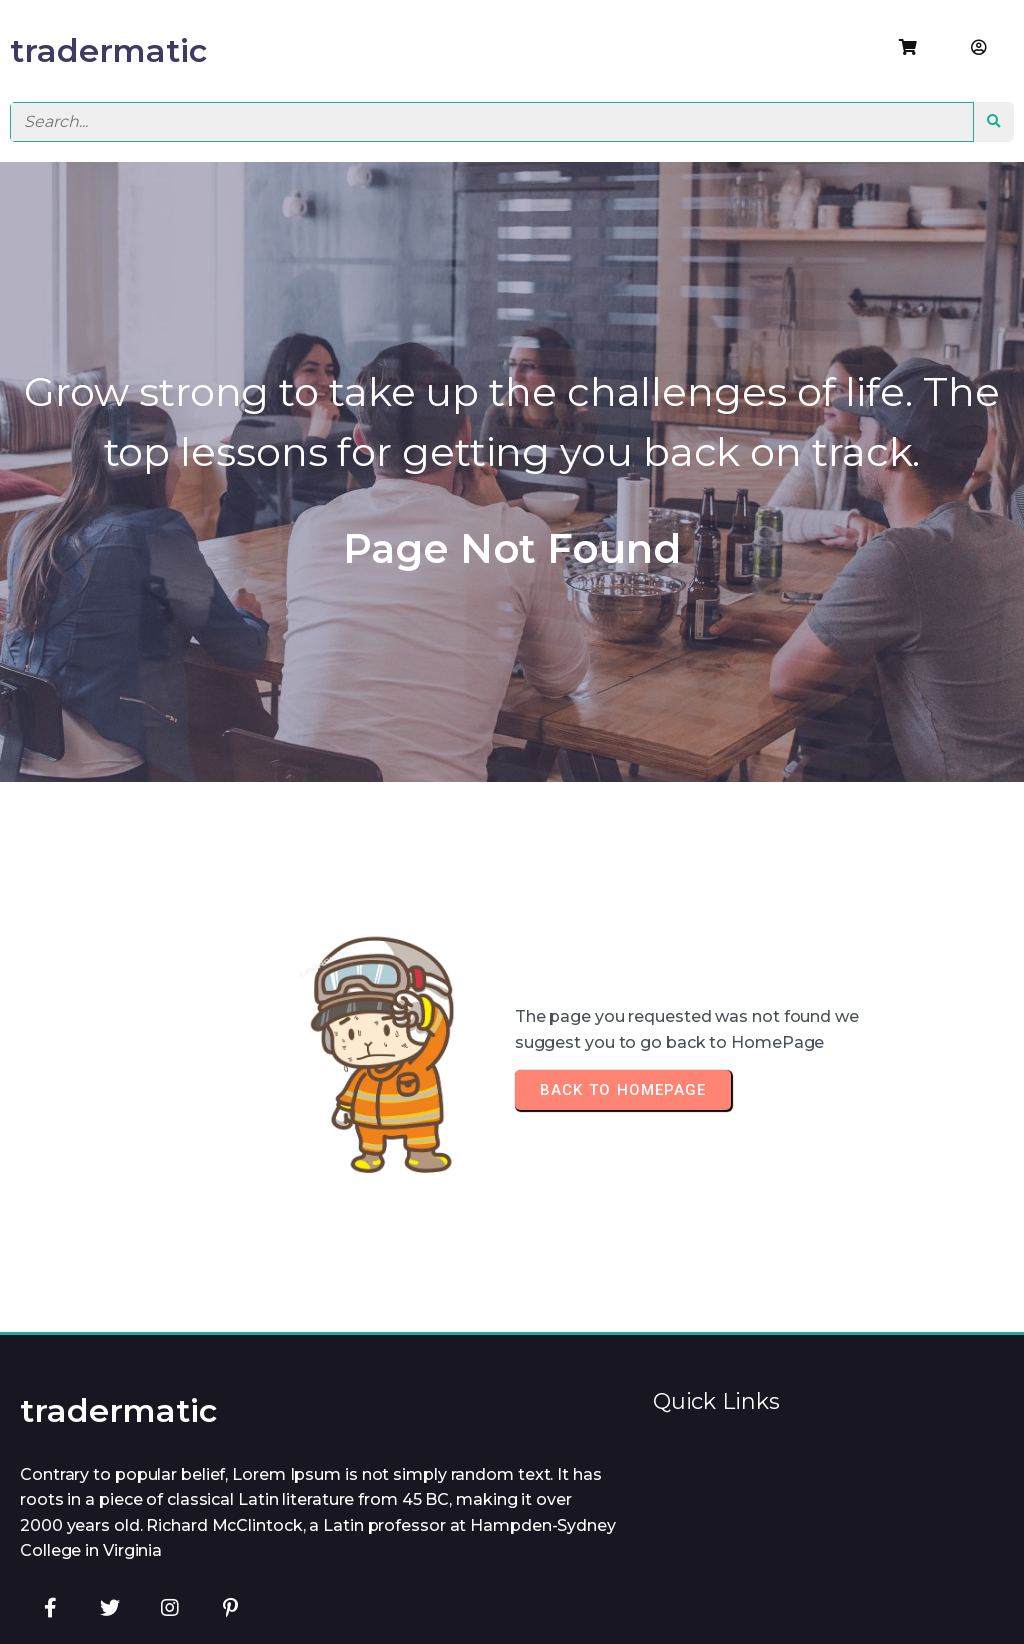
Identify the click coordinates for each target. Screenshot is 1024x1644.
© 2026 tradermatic (517, 1600)
